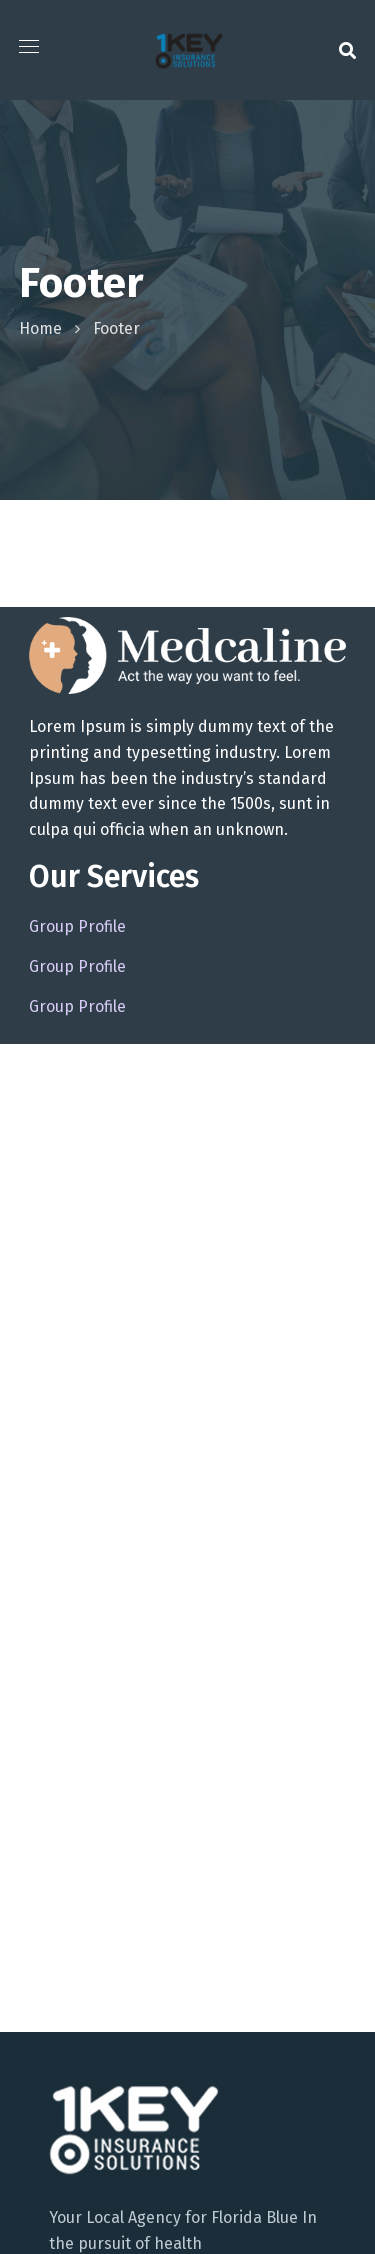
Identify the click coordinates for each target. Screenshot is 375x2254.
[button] (347, 50)
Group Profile (77, 926)
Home (40, 328)
